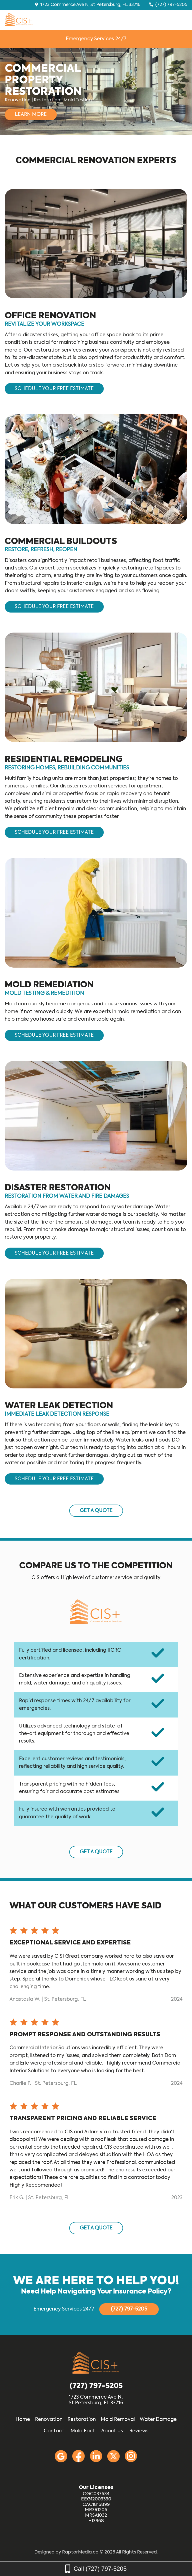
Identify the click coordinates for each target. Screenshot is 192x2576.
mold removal (118, 2419)
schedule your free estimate (54, 388)
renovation (17, 100)
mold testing (78, 100)
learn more (31, 114)
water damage (158, 2419)
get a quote (96, 1510)
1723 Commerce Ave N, (90, 5)
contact (54, 2431)
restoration (47, 100)
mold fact (82, 2431)
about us (112, 2431)
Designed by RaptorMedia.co (66, 2552)
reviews (138, 2431)
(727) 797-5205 (171, 5)
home (23, 2419)
